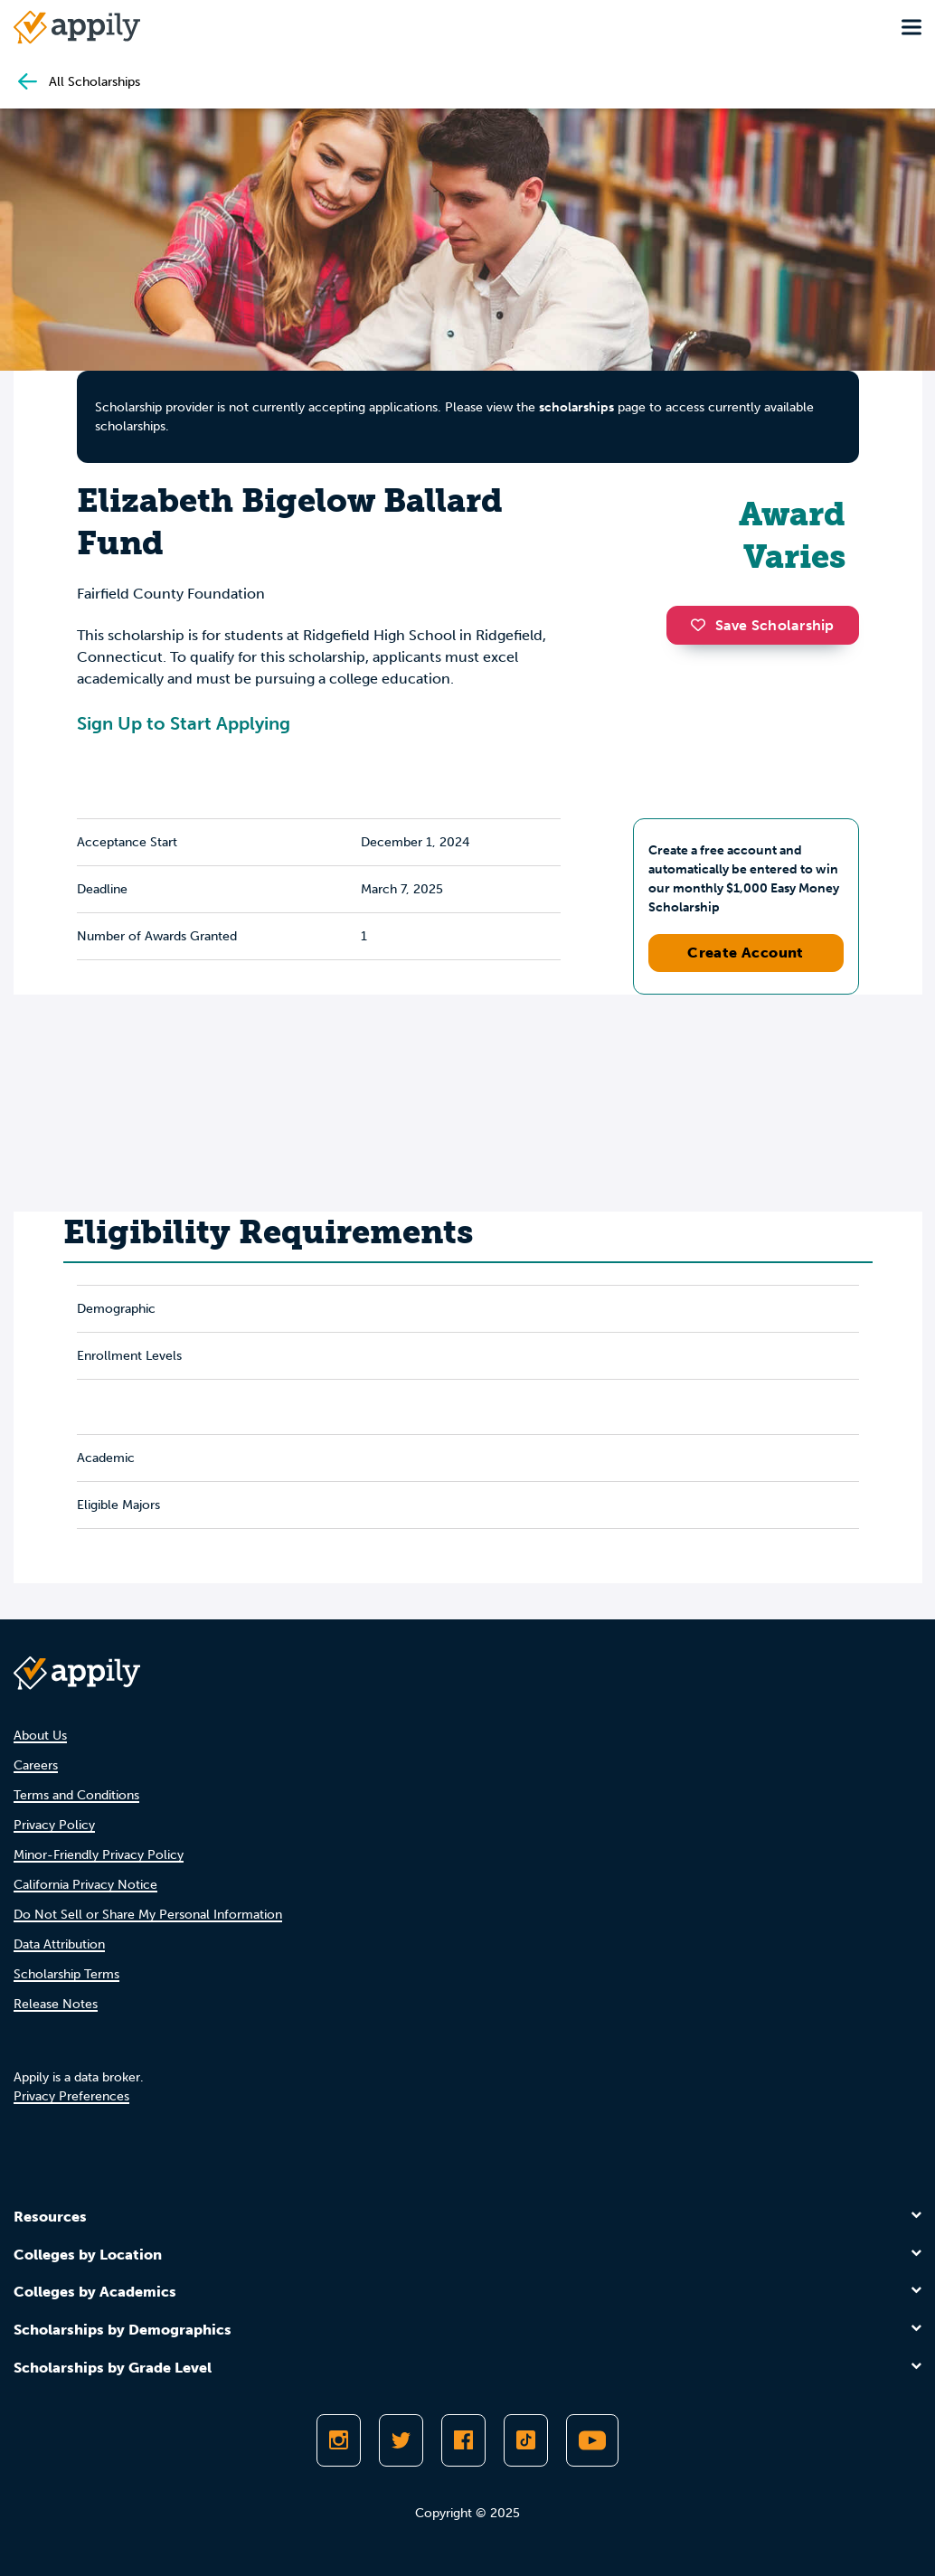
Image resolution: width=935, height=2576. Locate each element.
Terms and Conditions (76, 1795)
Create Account (745, 952)
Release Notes (56, 2004)
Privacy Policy (54, 1825)
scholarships (576, 407)
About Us (40, 1735)
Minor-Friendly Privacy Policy (99, 1855)
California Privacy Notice (85, 1884)
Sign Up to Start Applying (183, 723)
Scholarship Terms (66, 1974)
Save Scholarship (762, 625)
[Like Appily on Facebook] (463, 2440)
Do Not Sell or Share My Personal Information (148, 1914)
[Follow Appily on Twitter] (401, 2440)
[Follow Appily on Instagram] (338, 2440)
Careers (36, 1765)
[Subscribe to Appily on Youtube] (592, 2440)
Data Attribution (59, 1944)
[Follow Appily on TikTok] (526, 2440)
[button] (702, 625)
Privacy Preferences (71, 2096)
